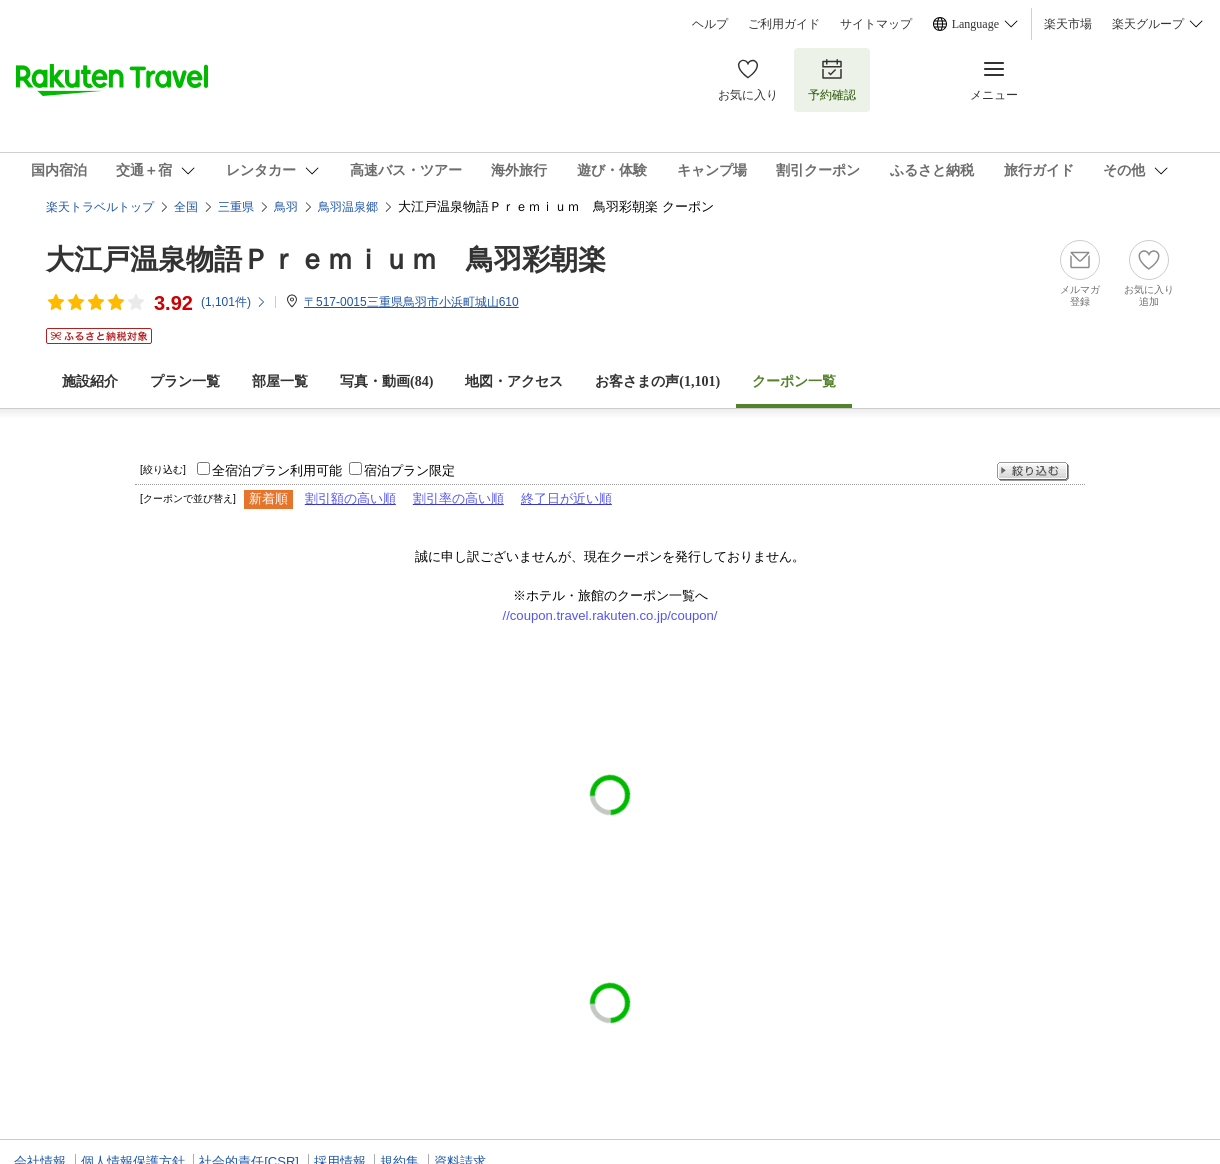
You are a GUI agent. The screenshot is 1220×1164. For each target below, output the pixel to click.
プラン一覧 (185, 381)
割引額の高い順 (350, 498)
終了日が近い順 (566, 498)
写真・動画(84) (386, 381)
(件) (234, 302)
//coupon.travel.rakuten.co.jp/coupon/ (610, 615)
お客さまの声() (657, 381)
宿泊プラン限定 (409, 470)
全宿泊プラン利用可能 (277, 470)
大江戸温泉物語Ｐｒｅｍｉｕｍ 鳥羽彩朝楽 (326, 259)
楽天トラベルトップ (100, 207)
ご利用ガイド (784, 24)
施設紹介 (90, 381)
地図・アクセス (514, 381)
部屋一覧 (280, 381)
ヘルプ (710, 24)
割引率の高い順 (458, 498)
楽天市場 (1068, 24)
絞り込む (1033, 471)
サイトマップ (876, 24)
